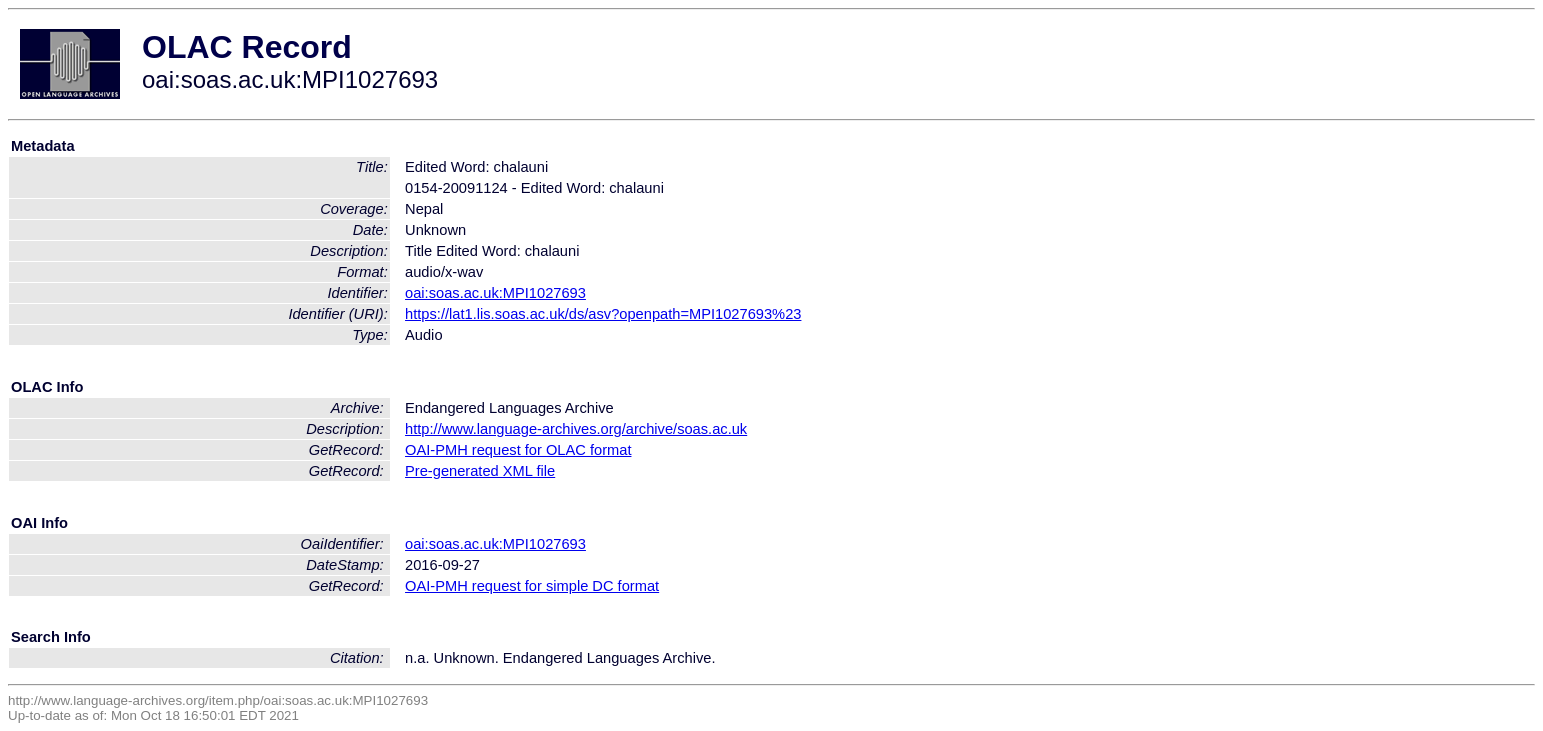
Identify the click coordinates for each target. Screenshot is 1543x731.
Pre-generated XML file (480, 471)
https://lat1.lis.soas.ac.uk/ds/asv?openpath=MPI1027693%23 (603, 314)
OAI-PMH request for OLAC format (518, 450)
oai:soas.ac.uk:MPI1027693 (495, 293)
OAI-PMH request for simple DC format (532, 586)
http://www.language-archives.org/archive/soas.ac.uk (576, 429)
